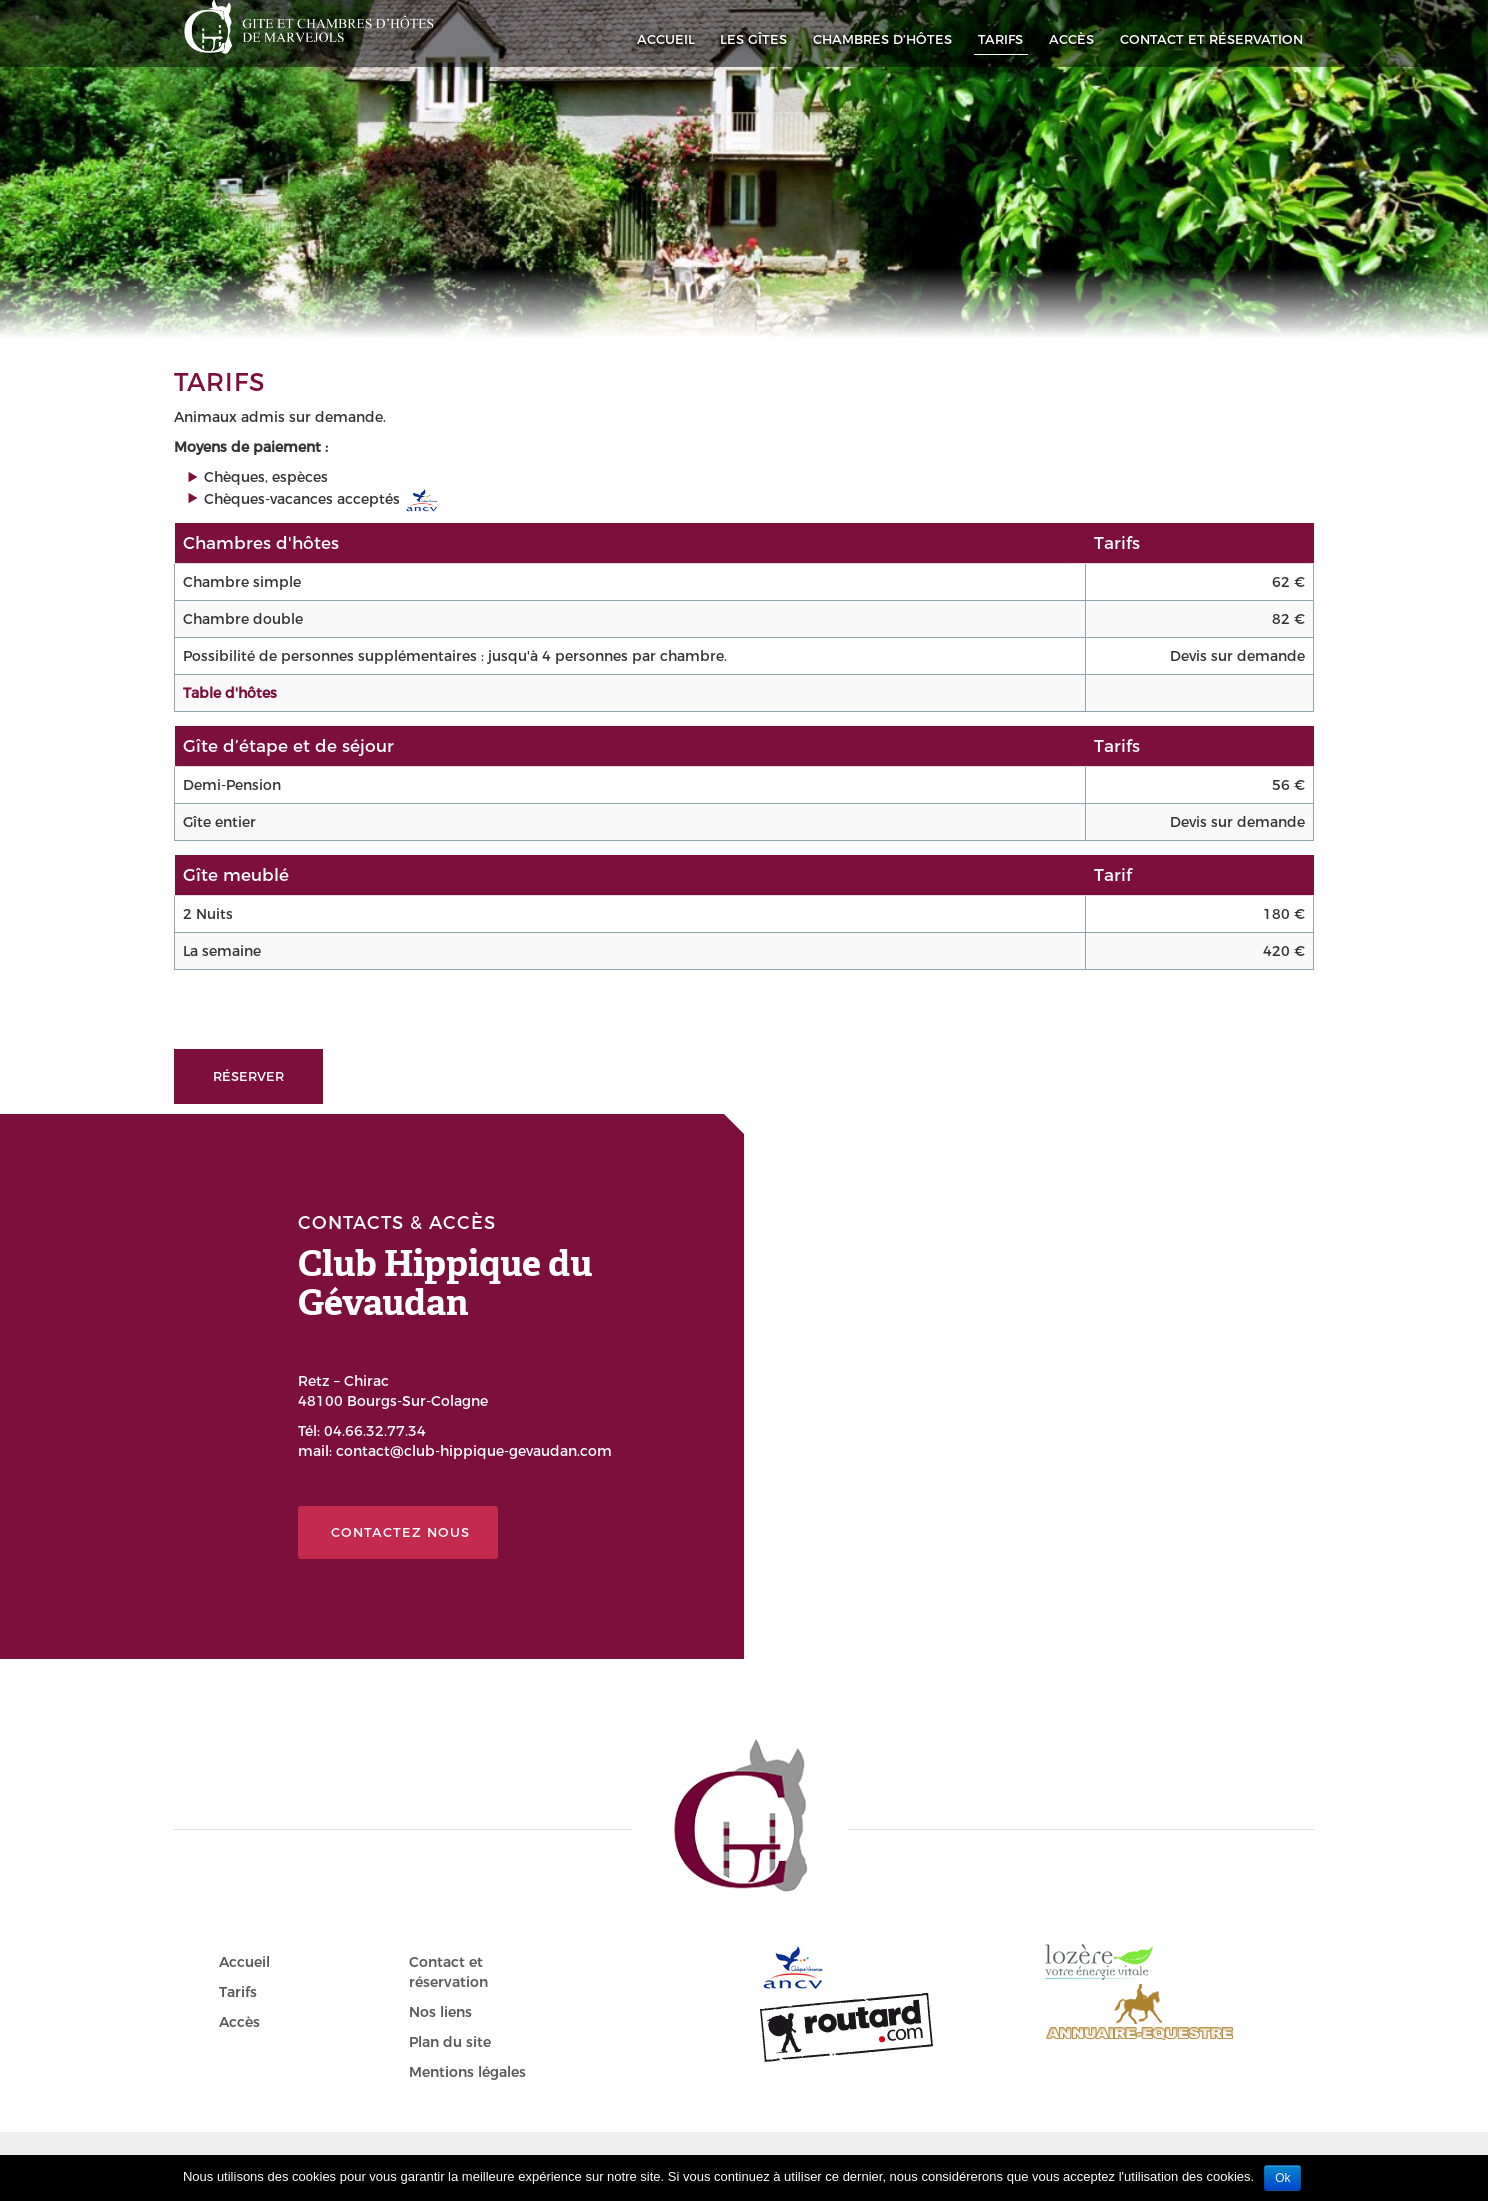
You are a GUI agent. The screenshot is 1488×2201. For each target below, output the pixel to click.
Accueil (666, 39)
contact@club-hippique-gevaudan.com (474, 1451)
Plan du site (450, 2042)
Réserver (248, 1076)
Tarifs (1000, 39)
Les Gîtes (753, 39)
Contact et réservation (1211, 39)
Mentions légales (467, 2072)
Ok (1282, 2178)
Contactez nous (400, 1532)
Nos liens (440, 2012)
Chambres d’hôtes (882, 39)
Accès (1071, 39)
